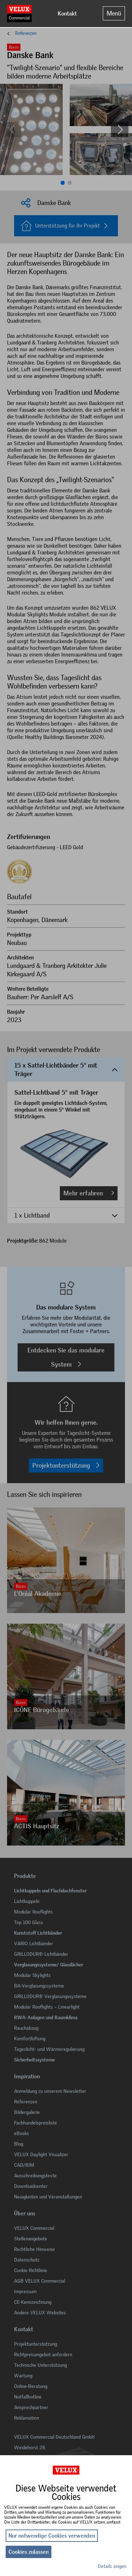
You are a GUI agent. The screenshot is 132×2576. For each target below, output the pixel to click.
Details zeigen (112, 2566)
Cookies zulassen (28, 2552)
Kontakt (67, 13)
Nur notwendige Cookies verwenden (51, 2535)
